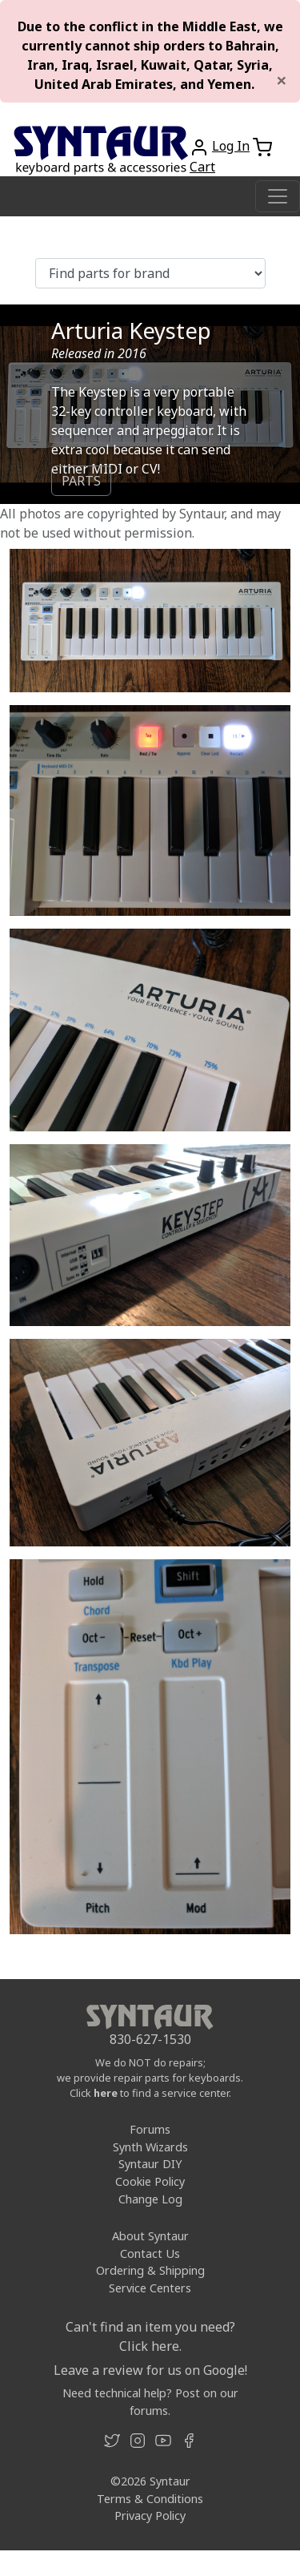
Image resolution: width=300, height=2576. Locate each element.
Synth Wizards (150, 2147)
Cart (202, 166)
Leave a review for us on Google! (150, 2370)
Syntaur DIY (150, 2163)
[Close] (281, 80)
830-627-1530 (150, 2039)
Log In (231, 146)
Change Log (150, 2199)
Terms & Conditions (150, 2498)
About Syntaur (150, 2235)
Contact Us (150, 2253)
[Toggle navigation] (277, 196)
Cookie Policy (150, 2181)
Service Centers (150, 2288)
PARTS (81, 481)
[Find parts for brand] (150, 273)
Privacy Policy (150, 2515)
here (106, 2093)
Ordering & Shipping (150, 2270)
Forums (150, 2129)
